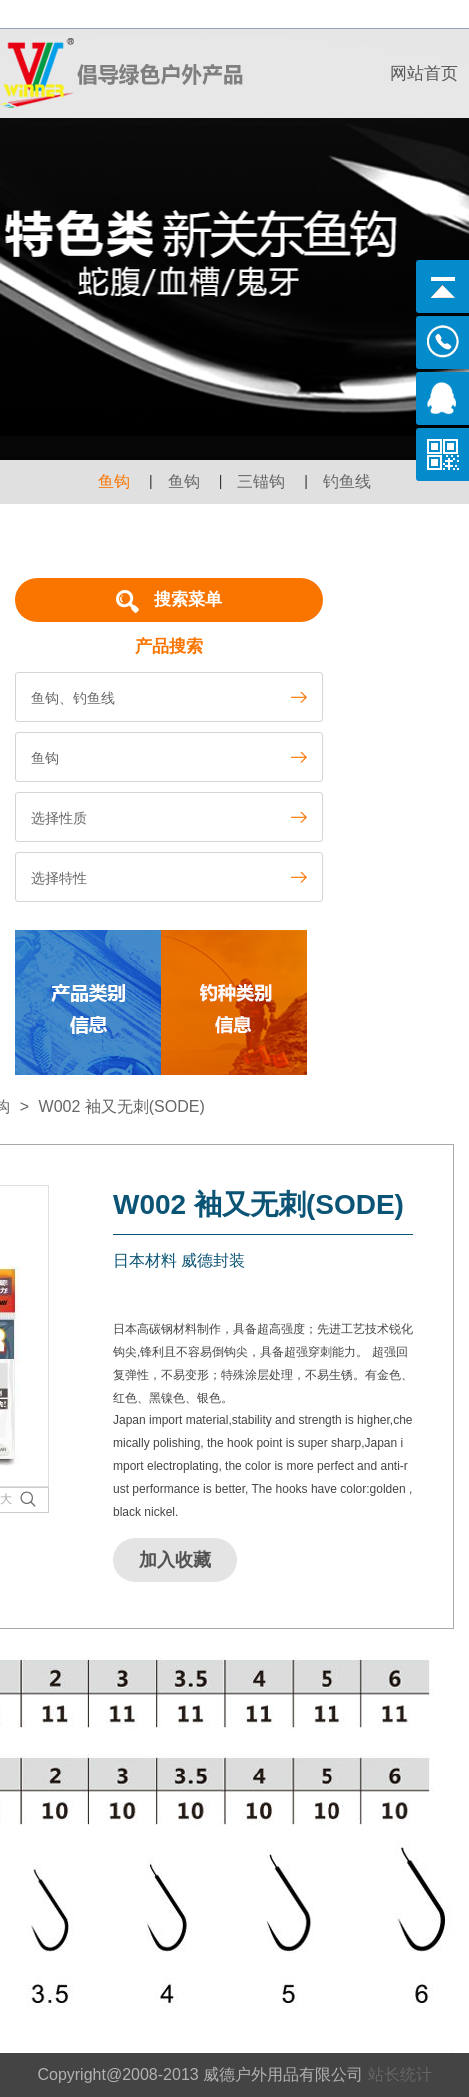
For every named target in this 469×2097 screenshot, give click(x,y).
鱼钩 (114, 481)
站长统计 (400, 2074)
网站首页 (424, 73)
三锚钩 (261, 481)
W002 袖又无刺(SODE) (122, 1106)
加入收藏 (175, 1560)
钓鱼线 (347, 481)
